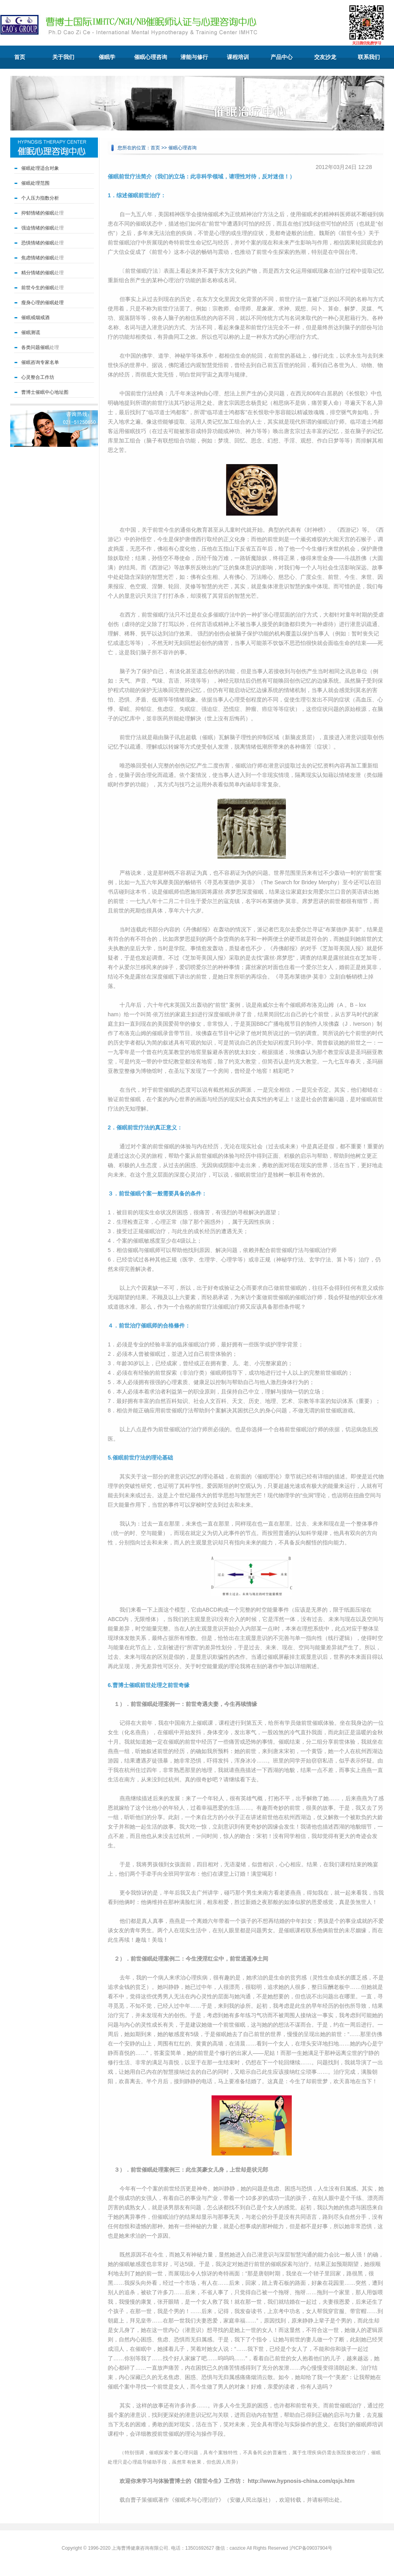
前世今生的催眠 (37, 287)
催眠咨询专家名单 (40, 362)
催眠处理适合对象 (40, 168)
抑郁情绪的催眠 (37, 213)
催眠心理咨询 (150, 57)
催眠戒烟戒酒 (35, 317)
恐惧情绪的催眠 (37, 243)
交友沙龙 (325, 57)
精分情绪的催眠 (37, 272)
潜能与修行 (194, 57)
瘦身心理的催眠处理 (42, 302)
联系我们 (369, 57)
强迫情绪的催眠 (37, 228)
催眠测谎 (30, 332)
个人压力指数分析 (40, 198)
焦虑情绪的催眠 (37, 258)
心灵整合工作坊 (37, 377)
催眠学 (107, 57)
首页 (19, 57)
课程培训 (238, 57)
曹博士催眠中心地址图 (44, 392)
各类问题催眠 (35, 347)
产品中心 (282, 57)
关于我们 (63, 57)
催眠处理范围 (35, 183)
